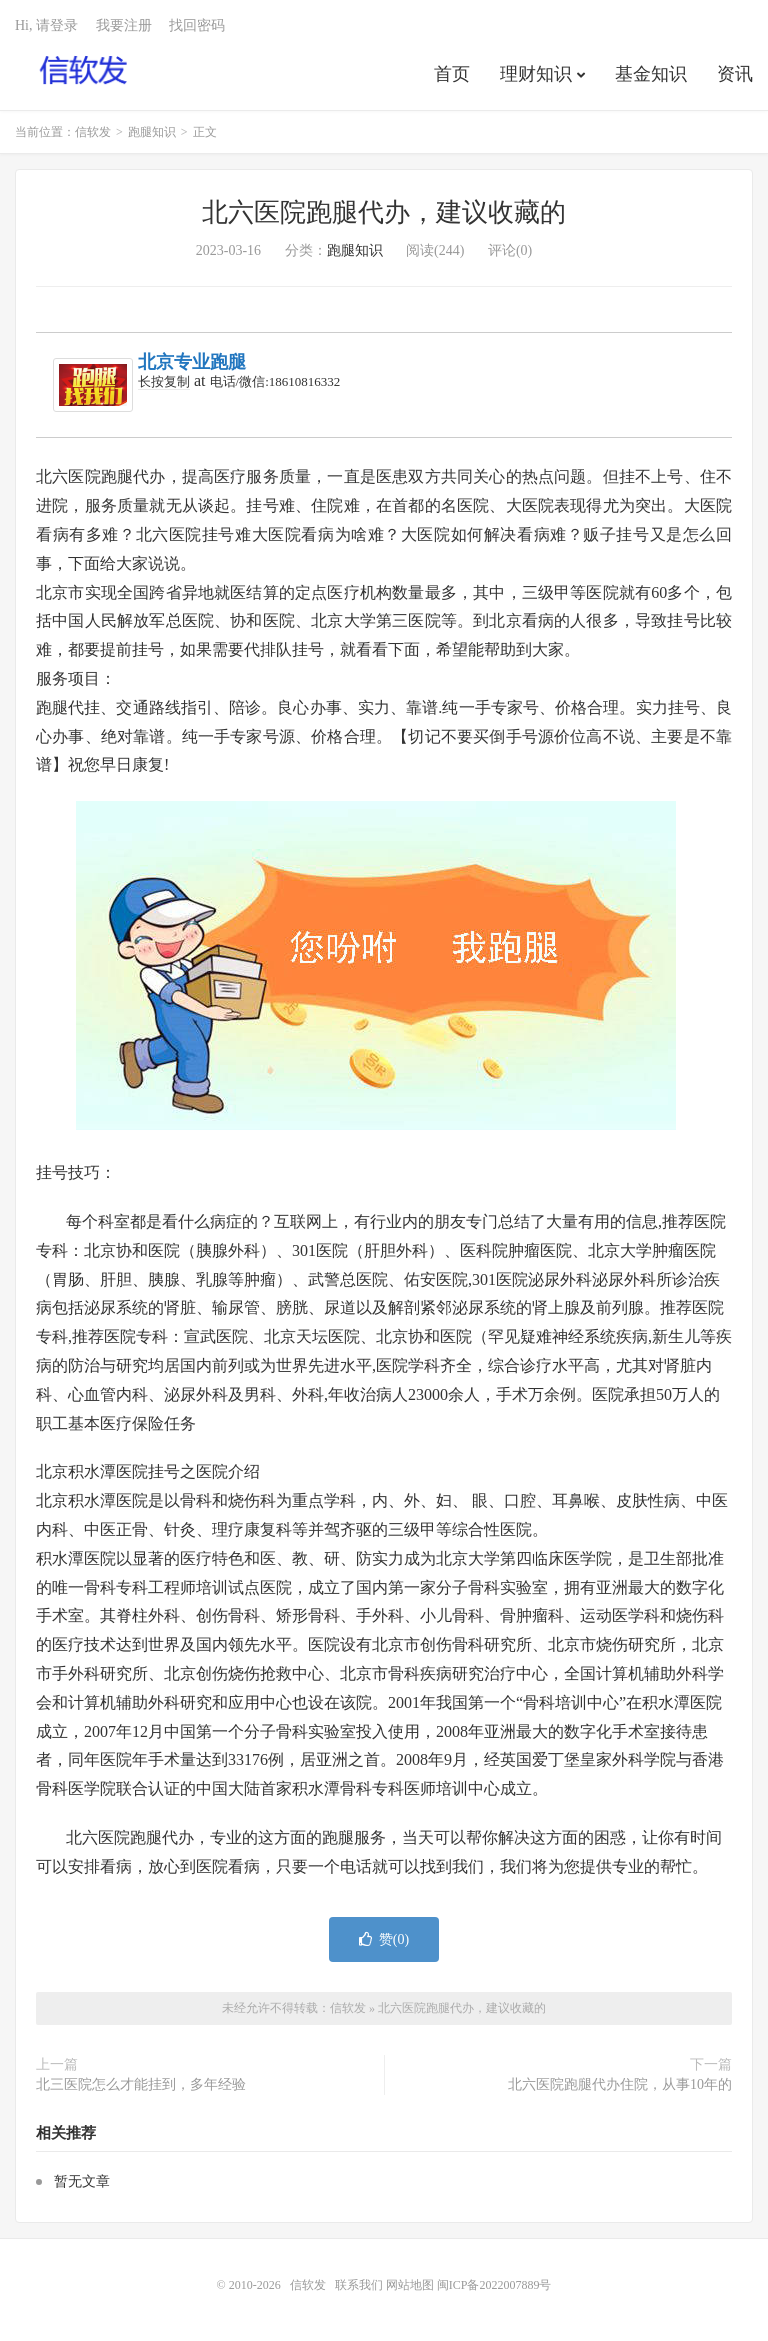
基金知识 (651, 74)
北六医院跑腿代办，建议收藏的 (384, 212)
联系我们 (360, 2285)
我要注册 (124, 25)
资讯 (735, 74)
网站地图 (410, 2285)
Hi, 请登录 (46, 25)
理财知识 (536, 74)
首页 (452, 74)
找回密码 (197, 25)
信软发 (84, 71)
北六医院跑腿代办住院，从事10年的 (620, 2084)
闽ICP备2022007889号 (494, 2285)
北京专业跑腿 (192, 362)
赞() (384, 1939)
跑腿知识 (152, 132)
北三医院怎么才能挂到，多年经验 (141, 2084)
